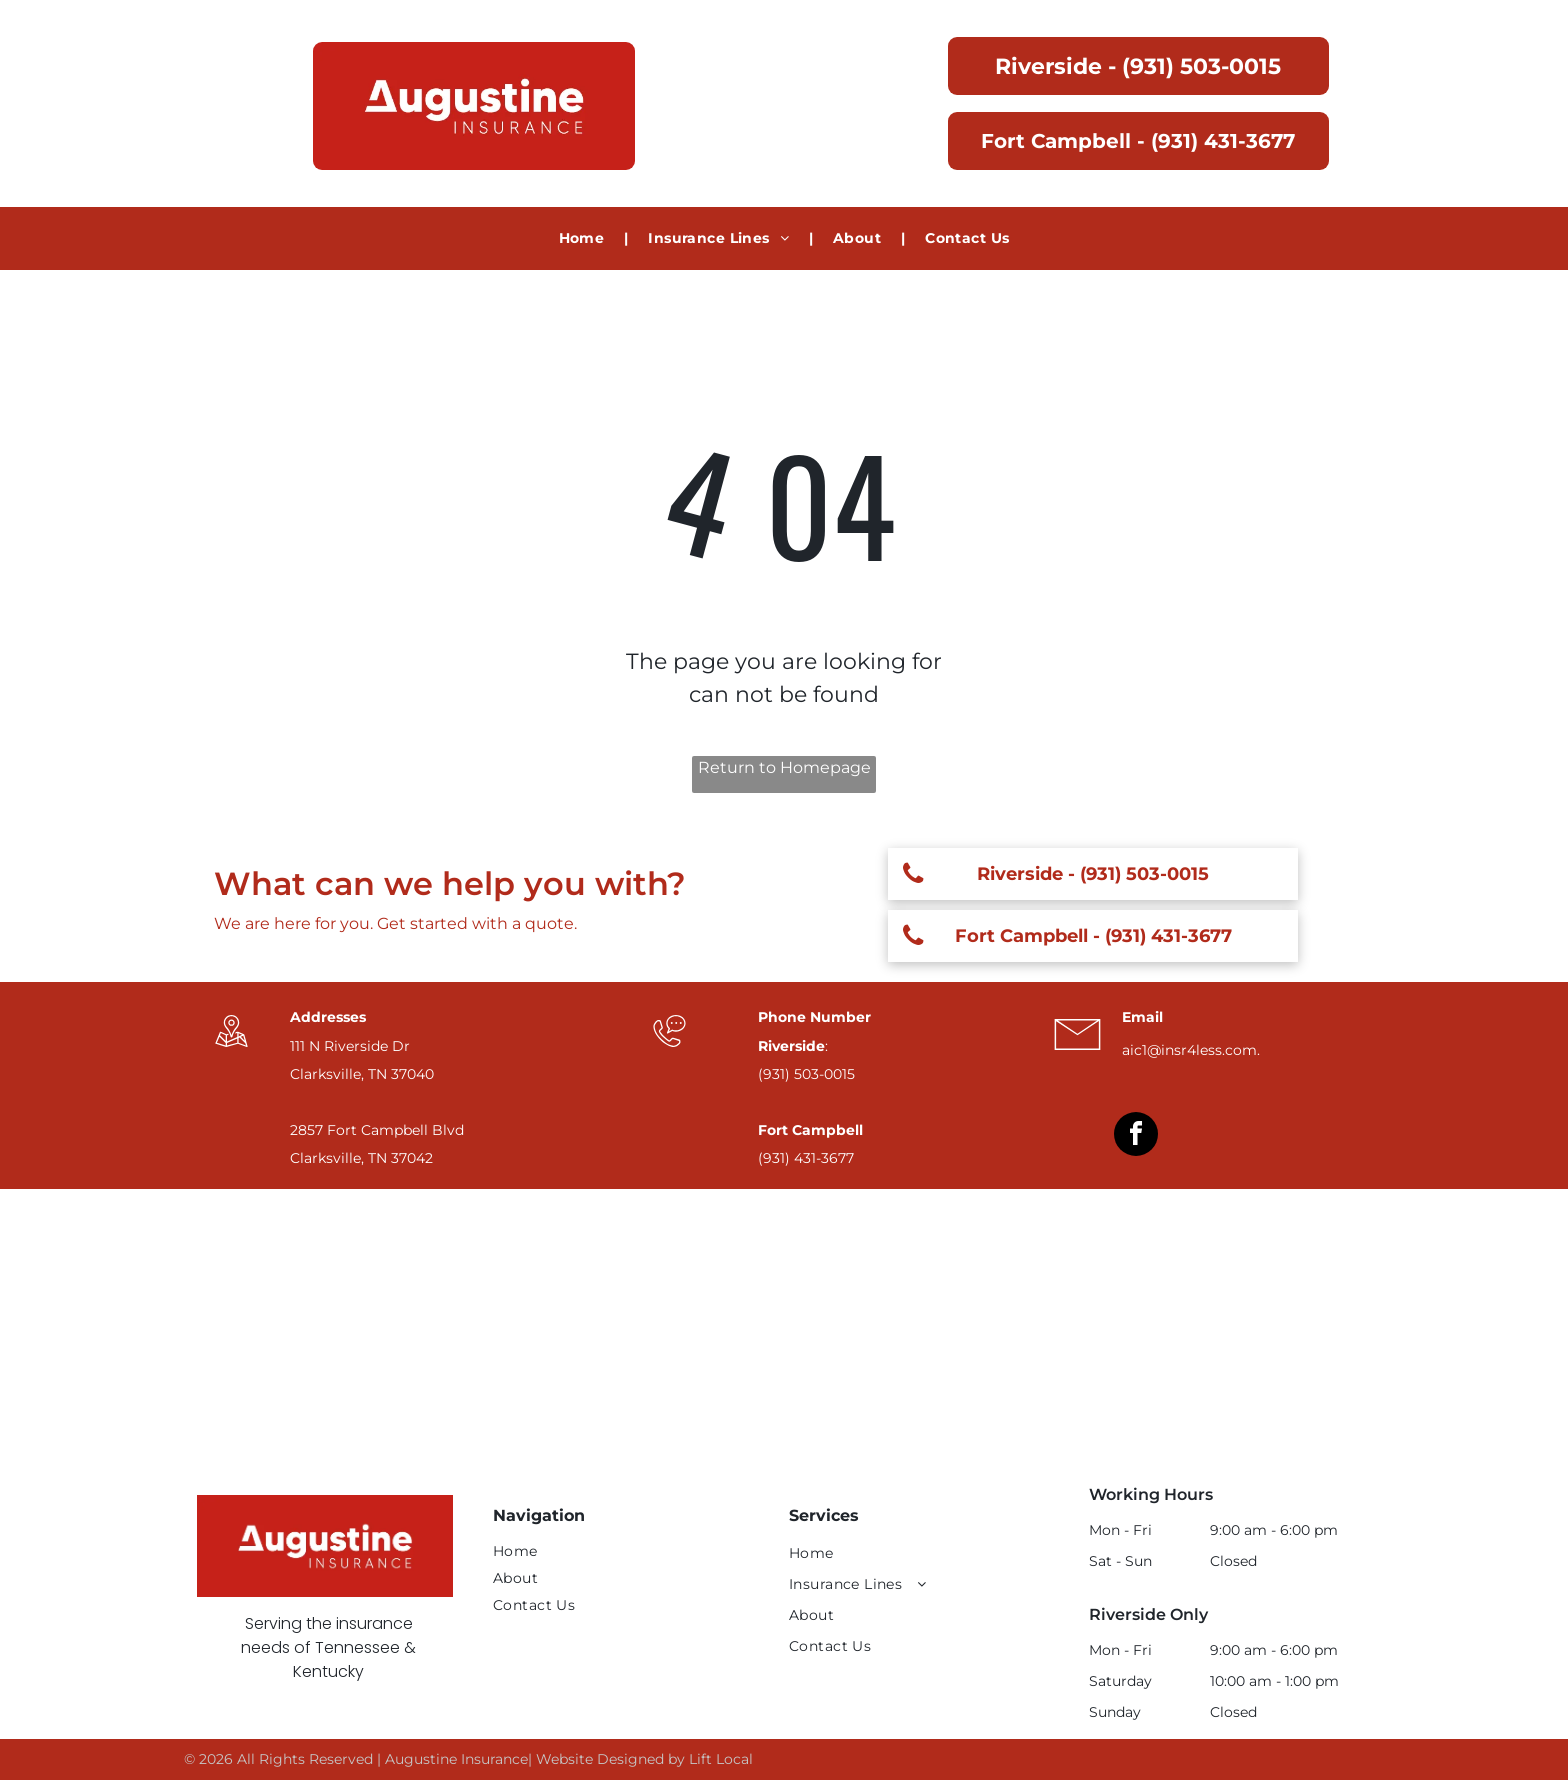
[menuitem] (584, 238)
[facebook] (1136, 1136)
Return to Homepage (784, 767)
